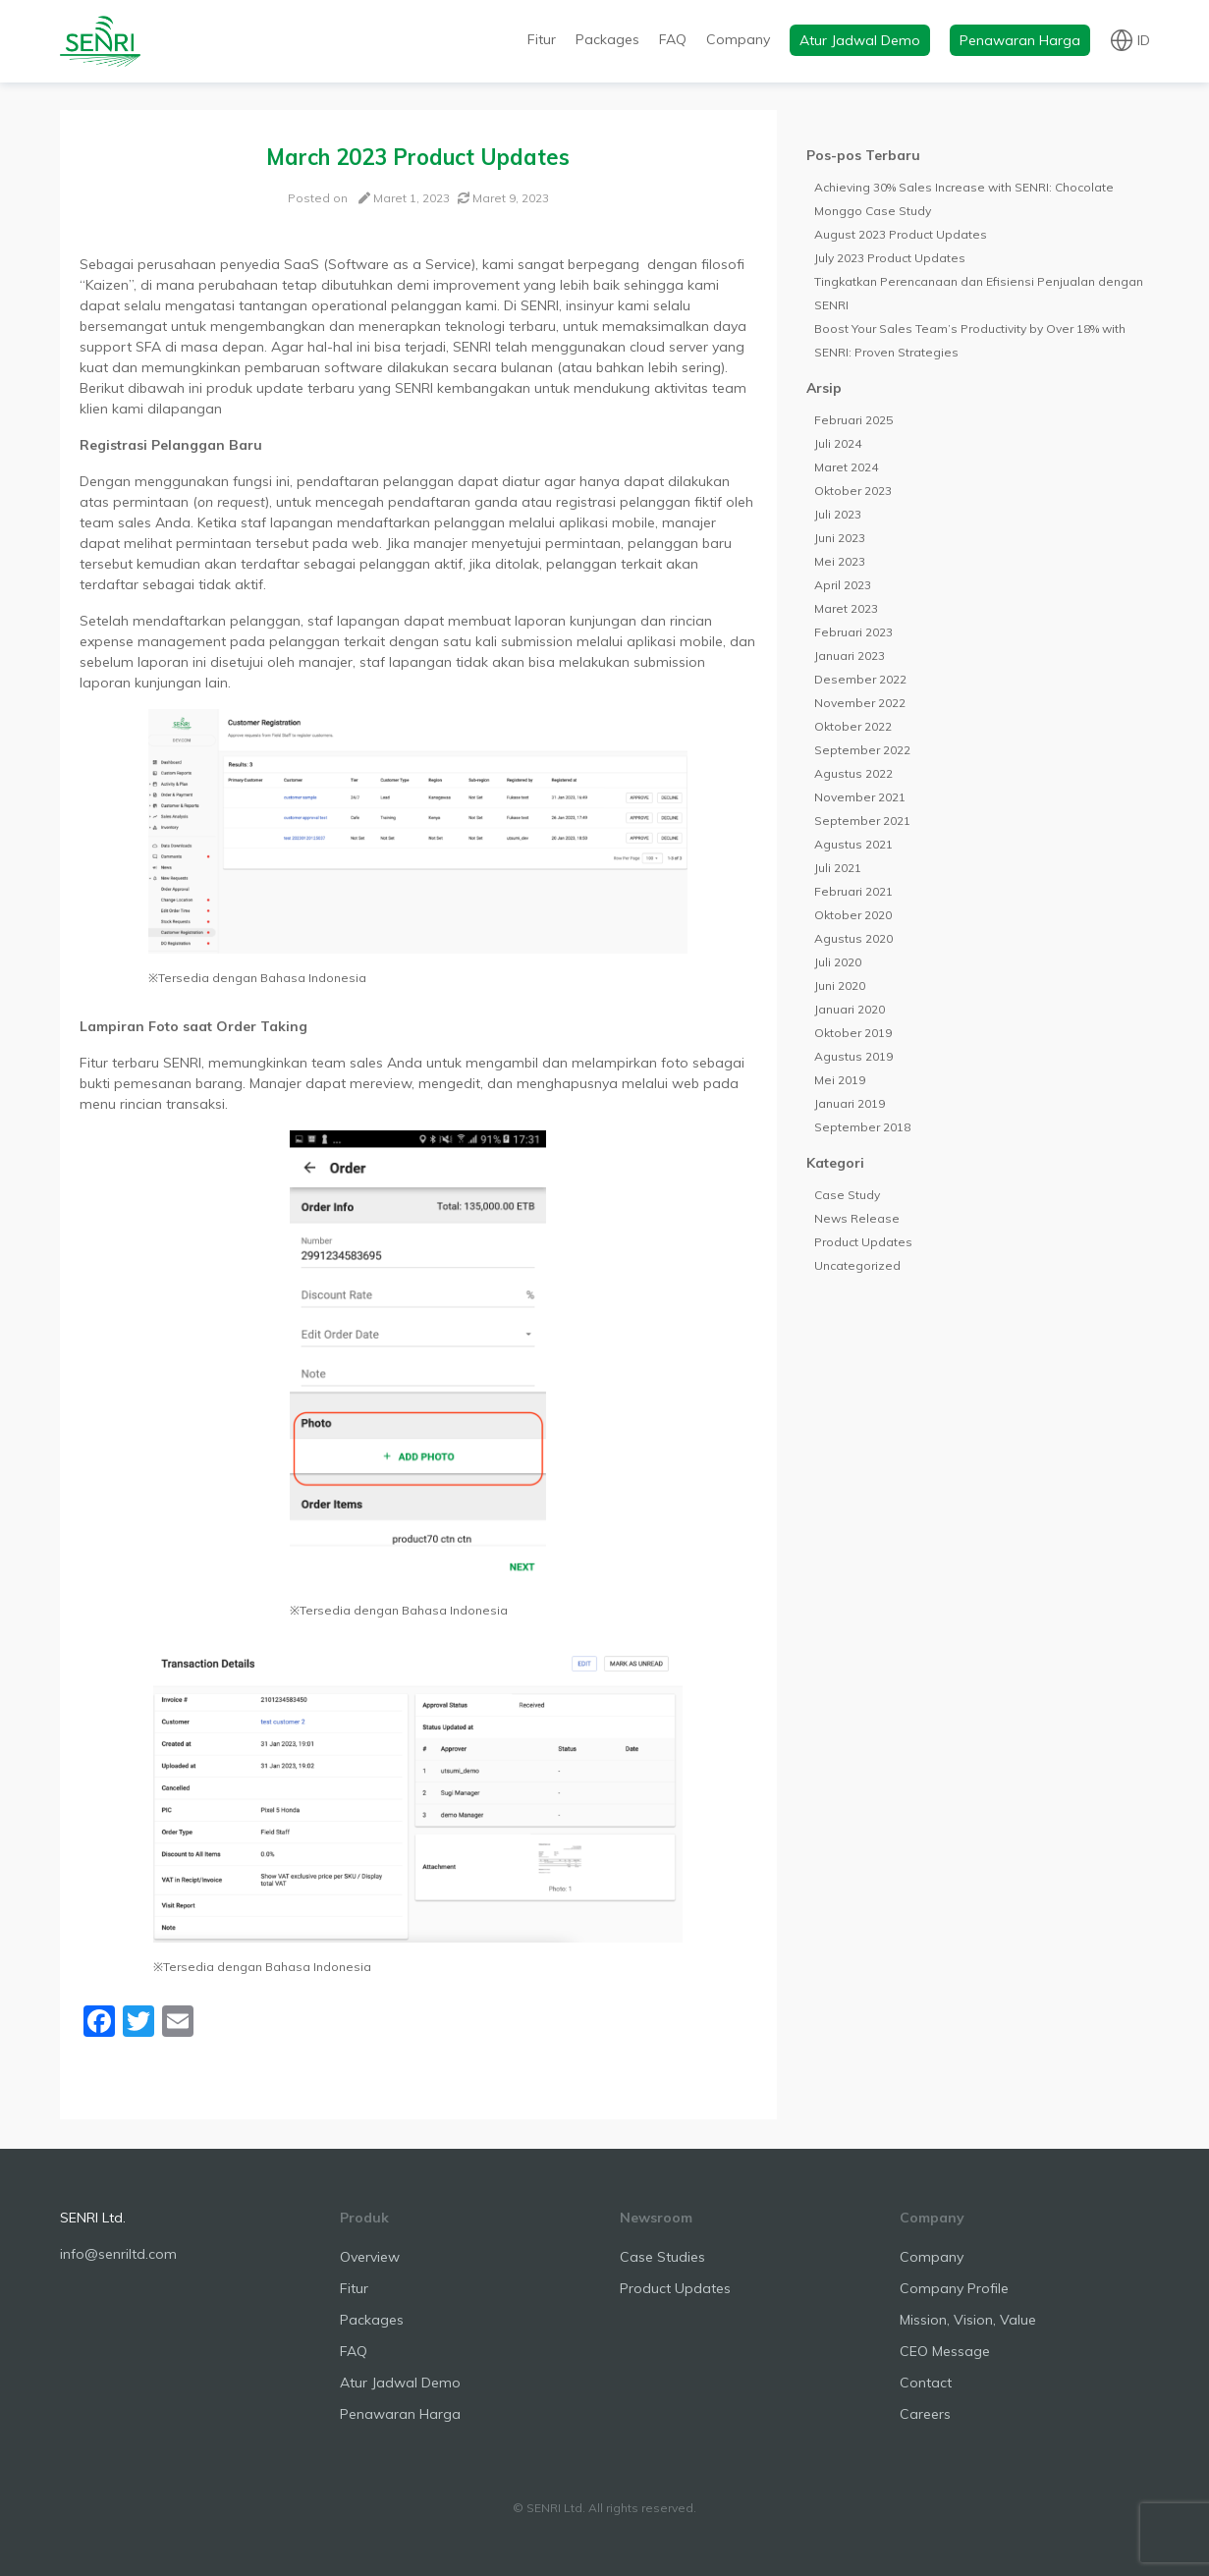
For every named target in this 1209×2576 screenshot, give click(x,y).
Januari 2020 (849, 1009)
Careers (925, 2414)
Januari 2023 (849, 655)
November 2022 (860, 702)
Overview (370, 2257)
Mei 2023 (839, 561)
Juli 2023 (837, 514)
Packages (607, 39)
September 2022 (862, 749)
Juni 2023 (839, 537)
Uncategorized (857, 1265)
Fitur (541, 39)
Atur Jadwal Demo (859, 40)
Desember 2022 (860, 679)
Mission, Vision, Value (968, 2320)
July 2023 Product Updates (889, 257)
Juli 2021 (837, 867)
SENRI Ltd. (93, 2217)
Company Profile (954, 2288)
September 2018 (862, 1127)
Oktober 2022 (853, 726)
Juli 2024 (837, 443)
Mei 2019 (839, 1079)
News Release (857, 1218)
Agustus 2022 (853, 773)
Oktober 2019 (853, 1032)
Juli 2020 (837, 962)
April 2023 (842, 584)
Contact (926, 2382)
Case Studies (662, 2257)
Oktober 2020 (853, 914)
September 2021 (862, 820)
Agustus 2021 (853, 844)
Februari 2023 (853, 632)
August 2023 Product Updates (900, 234)
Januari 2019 (849, 1103)
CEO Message (945, 2351)
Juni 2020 (839, 985)
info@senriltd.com (118, 2254)
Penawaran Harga (1020, 40)
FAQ (673, 39)
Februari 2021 (853, 891)
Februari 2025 (853, 419)
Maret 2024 (846, 467)
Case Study (847, 1194)
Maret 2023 (846, 608)
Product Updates (863, 1241)
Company (738, 39)
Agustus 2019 (853, 1056)
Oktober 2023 (853, 490)
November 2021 (860, 797)
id (1143, 39)
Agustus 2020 (853, 938)
